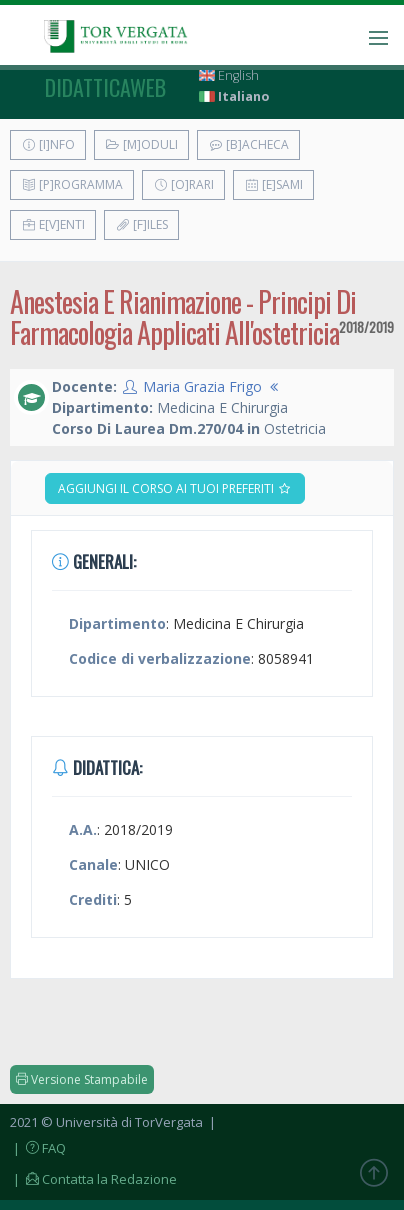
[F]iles (141, 224)
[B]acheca (248, 144)
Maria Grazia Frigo (202, 386)
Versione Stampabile (82, 1079)
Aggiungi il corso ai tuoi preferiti (175, 488)
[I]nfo (48, 144)
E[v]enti (53, 224)
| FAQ (38, 1148)
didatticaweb (105, 87)
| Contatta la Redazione (93, 1179)
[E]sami (273, 184)
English (229, 75)
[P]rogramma (72, 184)
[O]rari (183, 184)
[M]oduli (141, 144)
